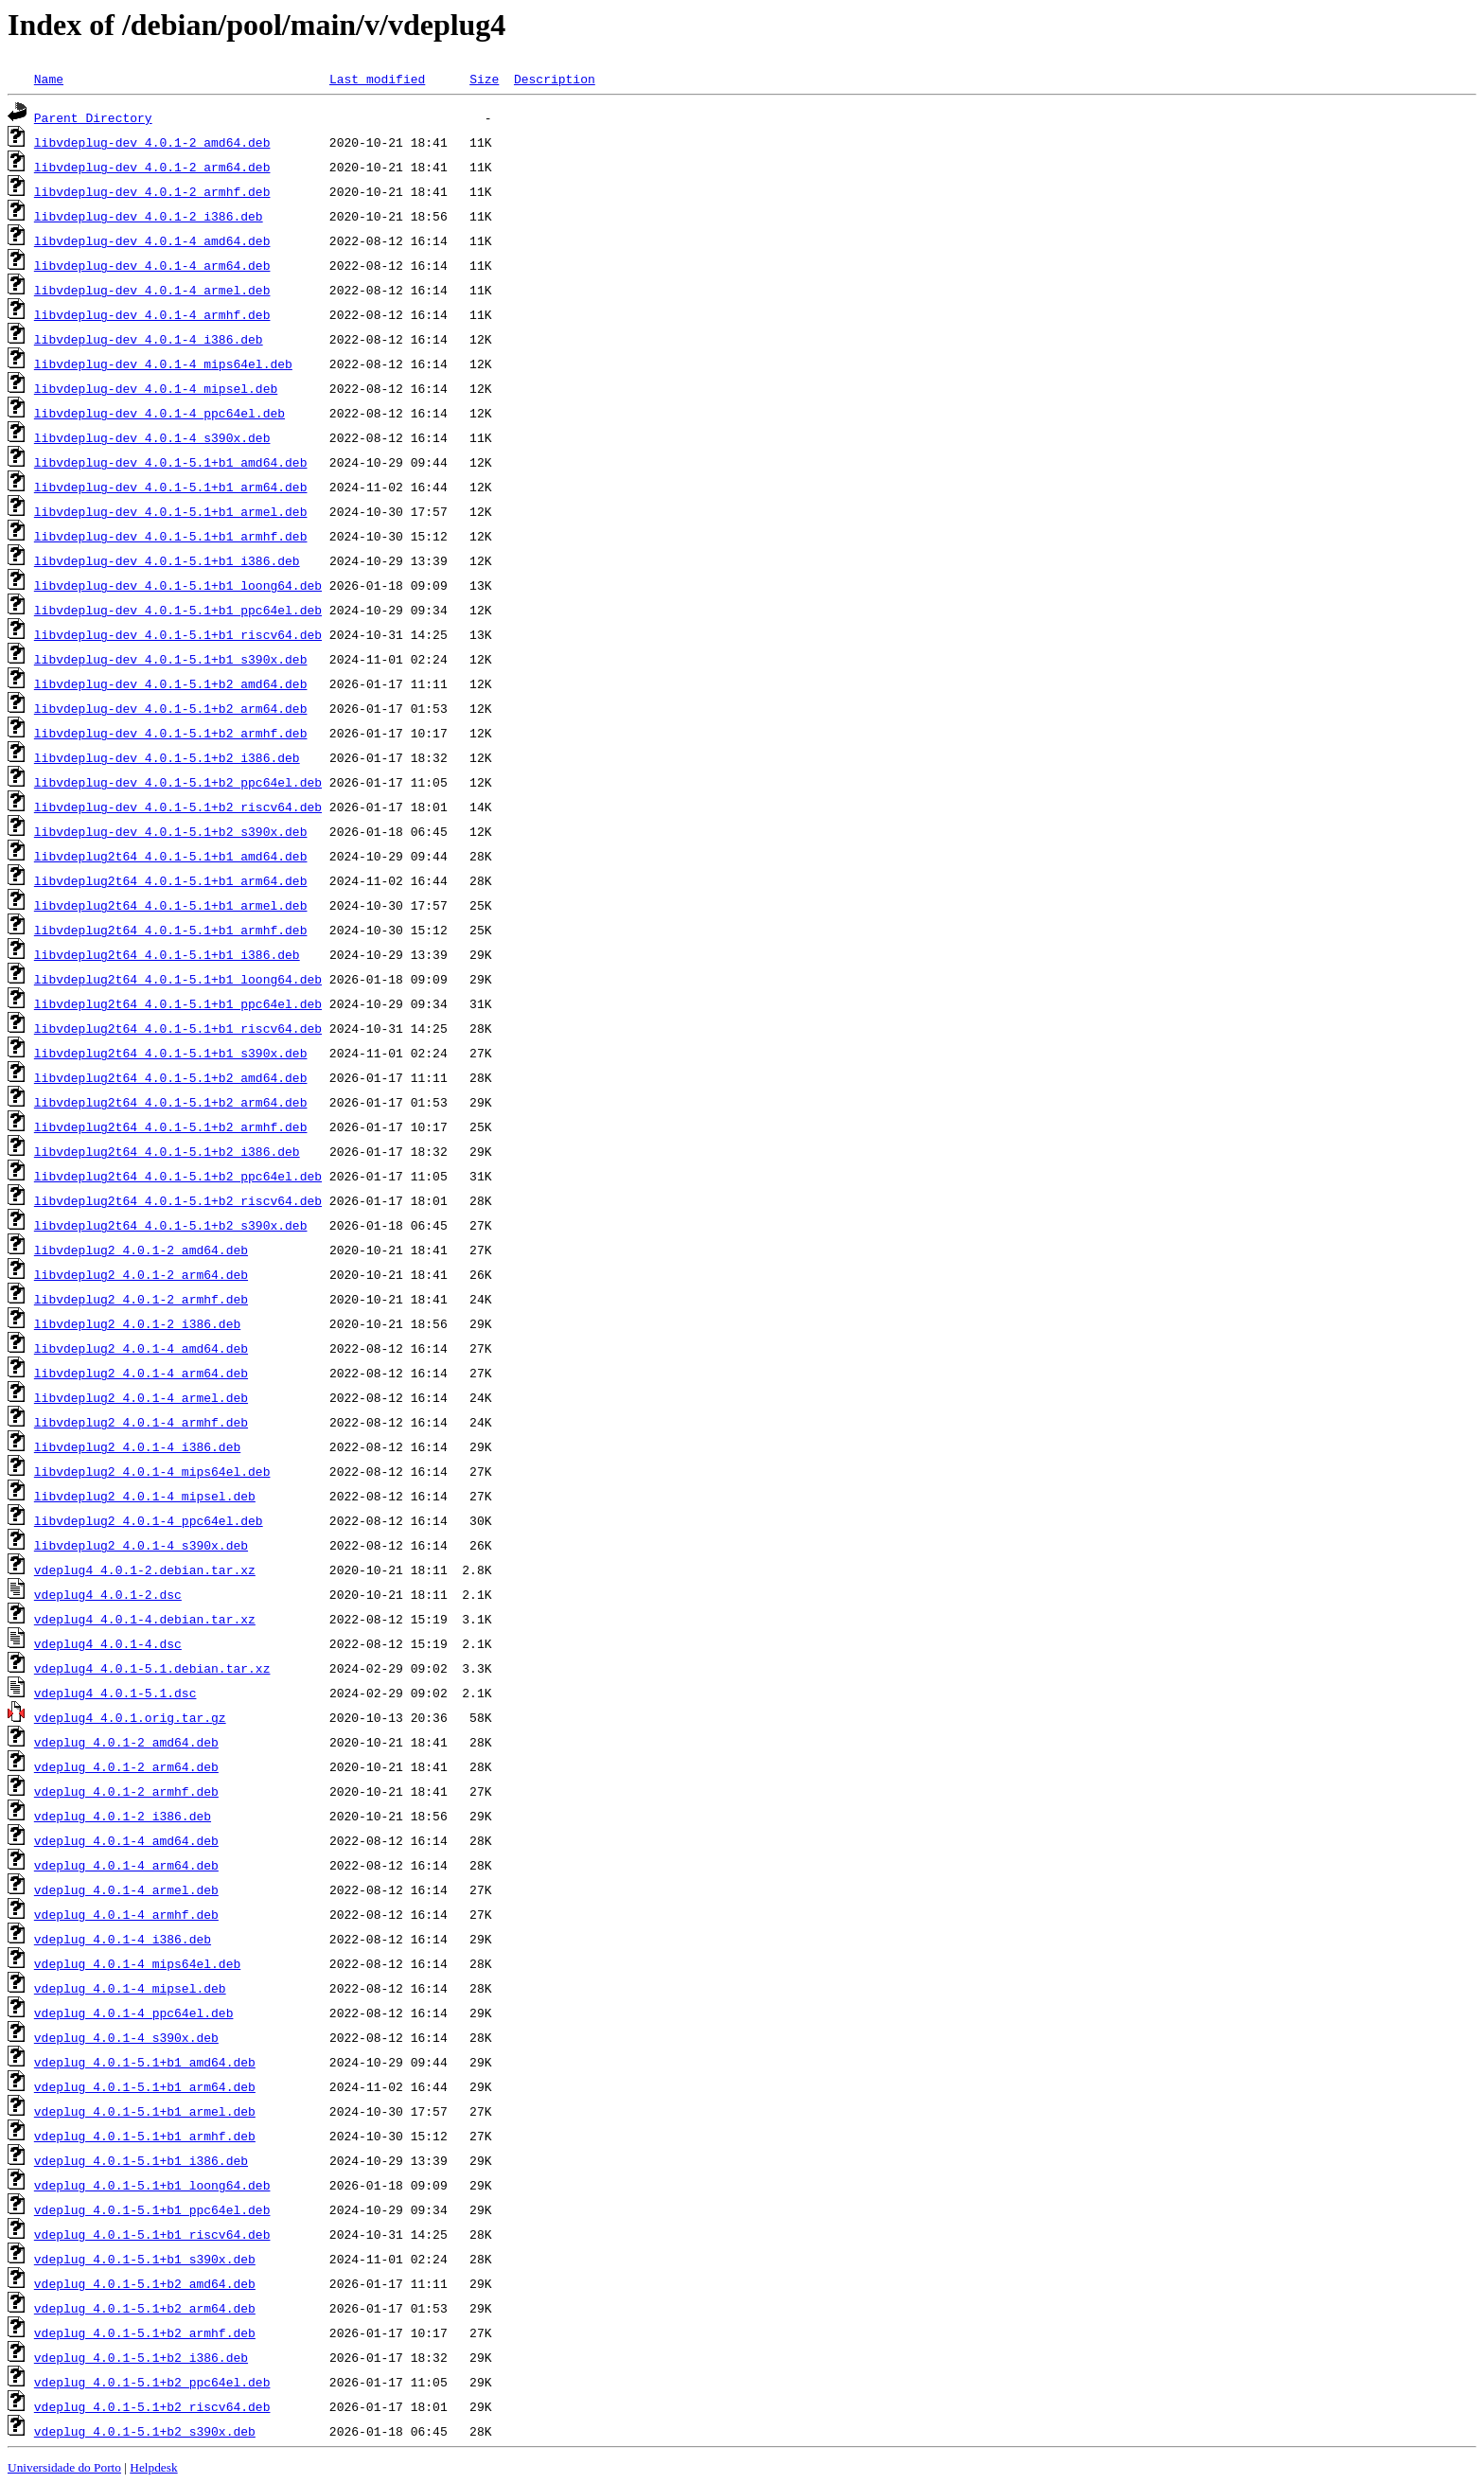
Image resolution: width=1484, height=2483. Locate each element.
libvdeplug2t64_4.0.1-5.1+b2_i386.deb (167, 1151)
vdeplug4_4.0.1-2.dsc (108, 1594)
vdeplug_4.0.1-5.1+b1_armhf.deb (145, 2135)
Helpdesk (153, 2467)
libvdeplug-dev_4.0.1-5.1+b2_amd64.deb (171, 683)
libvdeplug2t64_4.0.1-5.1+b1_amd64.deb (171, 855)
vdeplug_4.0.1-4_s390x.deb (126, 2037)
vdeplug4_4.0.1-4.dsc (108, 1643)
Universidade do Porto (64, 2467)
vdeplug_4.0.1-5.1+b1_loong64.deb (152, 2184)
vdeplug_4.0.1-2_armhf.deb (126, 1791)
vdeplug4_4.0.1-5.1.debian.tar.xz (152, 1667)
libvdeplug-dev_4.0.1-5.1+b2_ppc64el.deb (178, 781)
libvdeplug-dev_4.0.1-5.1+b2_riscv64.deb (178, 806)
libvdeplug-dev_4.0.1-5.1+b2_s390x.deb (171, 831)
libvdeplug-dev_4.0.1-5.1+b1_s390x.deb (171, 658)
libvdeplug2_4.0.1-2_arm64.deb (141, 1274)
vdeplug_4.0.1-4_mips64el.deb (137, 1963)
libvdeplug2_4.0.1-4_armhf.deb (141, 1421)
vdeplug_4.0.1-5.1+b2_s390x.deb (145, 2430)
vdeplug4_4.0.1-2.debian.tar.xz (145, 1569)
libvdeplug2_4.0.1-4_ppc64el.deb (148, 1520)
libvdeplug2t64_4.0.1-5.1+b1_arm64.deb (171, 880)
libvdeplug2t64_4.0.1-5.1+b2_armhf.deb (171, 1126)
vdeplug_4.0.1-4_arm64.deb (126, 1864)
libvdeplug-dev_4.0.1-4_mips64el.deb (163, 363)
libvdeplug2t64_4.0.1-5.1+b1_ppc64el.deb (178, 1003)
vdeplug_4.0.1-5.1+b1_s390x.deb (145, 2258)
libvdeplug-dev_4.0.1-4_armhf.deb (152, 314)
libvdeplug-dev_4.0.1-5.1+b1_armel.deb (171, 511)
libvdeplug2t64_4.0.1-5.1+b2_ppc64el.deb (178, 1175)
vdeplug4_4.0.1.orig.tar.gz (130, 1717)
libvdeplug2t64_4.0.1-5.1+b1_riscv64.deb (178, 1028)
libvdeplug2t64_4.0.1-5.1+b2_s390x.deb (171, 1224)
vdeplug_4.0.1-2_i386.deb (122, 1815)
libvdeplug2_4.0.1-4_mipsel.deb (145, 1495)
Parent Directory (93, 117)
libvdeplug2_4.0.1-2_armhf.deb (141, 1298)
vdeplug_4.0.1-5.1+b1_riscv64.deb (152, 2234)
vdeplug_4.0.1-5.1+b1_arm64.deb (145, 2086)
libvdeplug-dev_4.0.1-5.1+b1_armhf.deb (171, 535)
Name (48, 78)
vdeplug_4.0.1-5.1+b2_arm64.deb (145, 2307)
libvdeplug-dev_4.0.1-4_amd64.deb (152, 240)
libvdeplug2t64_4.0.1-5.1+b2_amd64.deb (171, 1077)
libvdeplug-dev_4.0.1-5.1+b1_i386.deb (167, 560)
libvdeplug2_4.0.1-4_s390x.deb (141, 1544)
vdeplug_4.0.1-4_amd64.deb (126, 1840)
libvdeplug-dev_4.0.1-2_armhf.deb (152, 191)
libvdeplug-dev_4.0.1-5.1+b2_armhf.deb (171, 732)
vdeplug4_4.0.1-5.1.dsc (115, 1692)
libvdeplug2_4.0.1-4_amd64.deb (141, 1348)
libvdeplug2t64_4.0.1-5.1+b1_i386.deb (167, 954)
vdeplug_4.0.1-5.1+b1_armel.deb (145, 2110)
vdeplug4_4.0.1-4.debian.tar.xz (145, 1618)
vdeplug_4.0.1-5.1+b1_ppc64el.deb (152, 2209)
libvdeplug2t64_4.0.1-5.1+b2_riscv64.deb (178, 1200)
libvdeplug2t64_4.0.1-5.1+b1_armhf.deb (171, 929)
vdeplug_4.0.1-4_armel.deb (126, 1889)
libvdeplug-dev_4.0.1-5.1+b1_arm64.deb (171, 486)
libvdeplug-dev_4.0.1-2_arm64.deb (152, 166)
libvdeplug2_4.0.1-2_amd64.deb (141, 1249)
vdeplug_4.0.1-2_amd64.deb (126, 1741)
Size (484, 78)
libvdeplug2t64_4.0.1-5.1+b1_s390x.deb (171, 1052)
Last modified (377, 78)
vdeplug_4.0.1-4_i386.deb (122, 1938)
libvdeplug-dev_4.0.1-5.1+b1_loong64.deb (178, 585)
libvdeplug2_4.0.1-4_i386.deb (137, 1446)
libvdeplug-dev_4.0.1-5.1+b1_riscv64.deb (178, 634)
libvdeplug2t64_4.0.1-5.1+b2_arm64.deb (171, 1101)
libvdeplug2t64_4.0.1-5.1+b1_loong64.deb (178, 978)
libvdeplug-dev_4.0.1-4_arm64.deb (152, 265)
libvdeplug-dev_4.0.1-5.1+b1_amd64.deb (171, 461)
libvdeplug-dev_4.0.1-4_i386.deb (148, 338)
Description (554, 78)
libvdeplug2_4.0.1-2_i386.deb (137, 1323)
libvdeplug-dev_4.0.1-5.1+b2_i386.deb (167, 757)
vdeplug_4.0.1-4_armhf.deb (126, 1914)
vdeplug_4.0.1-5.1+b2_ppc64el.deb (152, 2381)
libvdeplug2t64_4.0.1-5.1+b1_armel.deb (171, 904)
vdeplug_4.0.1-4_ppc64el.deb (134, 2012)
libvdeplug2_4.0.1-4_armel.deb (141, 1397)
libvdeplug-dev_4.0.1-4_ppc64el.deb (159, 412)
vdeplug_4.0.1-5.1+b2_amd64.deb (145, 2283)
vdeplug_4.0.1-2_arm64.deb (126, 1766)
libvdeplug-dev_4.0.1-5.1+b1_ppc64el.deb (178, 609)
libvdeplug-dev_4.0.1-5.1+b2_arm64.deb (171, 708)
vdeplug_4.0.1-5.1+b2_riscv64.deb (152, 2406)
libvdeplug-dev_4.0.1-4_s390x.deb (152, 437)
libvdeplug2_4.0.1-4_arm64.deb (141, 1372)
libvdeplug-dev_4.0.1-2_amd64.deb (152, 142)
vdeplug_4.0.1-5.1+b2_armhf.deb (145, 2332)
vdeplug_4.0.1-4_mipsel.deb (130, 1987)
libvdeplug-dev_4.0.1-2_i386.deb (148, 215)
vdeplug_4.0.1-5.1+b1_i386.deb (141, 2160)
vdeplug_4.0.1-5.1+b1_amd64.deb (145, 2061)
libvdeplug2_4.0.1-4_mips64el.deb (152, 1471)
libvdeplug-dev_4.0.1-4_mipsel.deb (155, 388)
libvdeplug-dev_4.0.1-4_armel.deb (152, 289)
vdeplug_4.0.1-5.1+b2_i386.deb (141, 2357)
